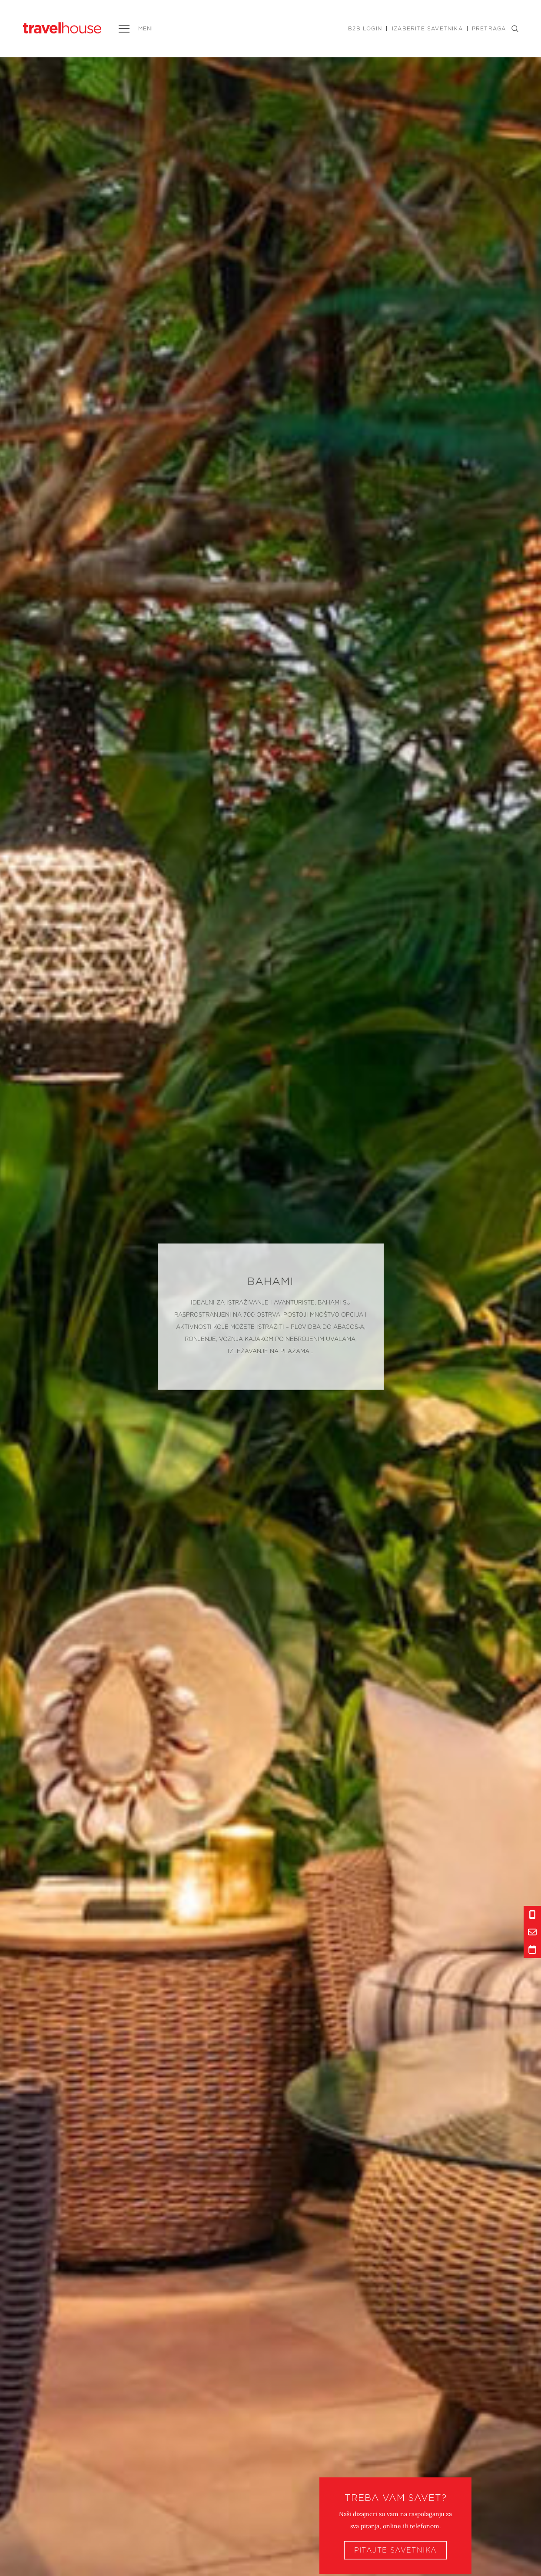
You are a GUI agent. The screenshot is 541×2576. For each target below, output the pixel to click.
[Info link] (532, 1914)
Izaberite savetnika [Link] (427, 28)
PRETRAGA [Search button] (495, 28)
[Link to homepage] (62, 27)
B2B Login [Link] (365, 28)
